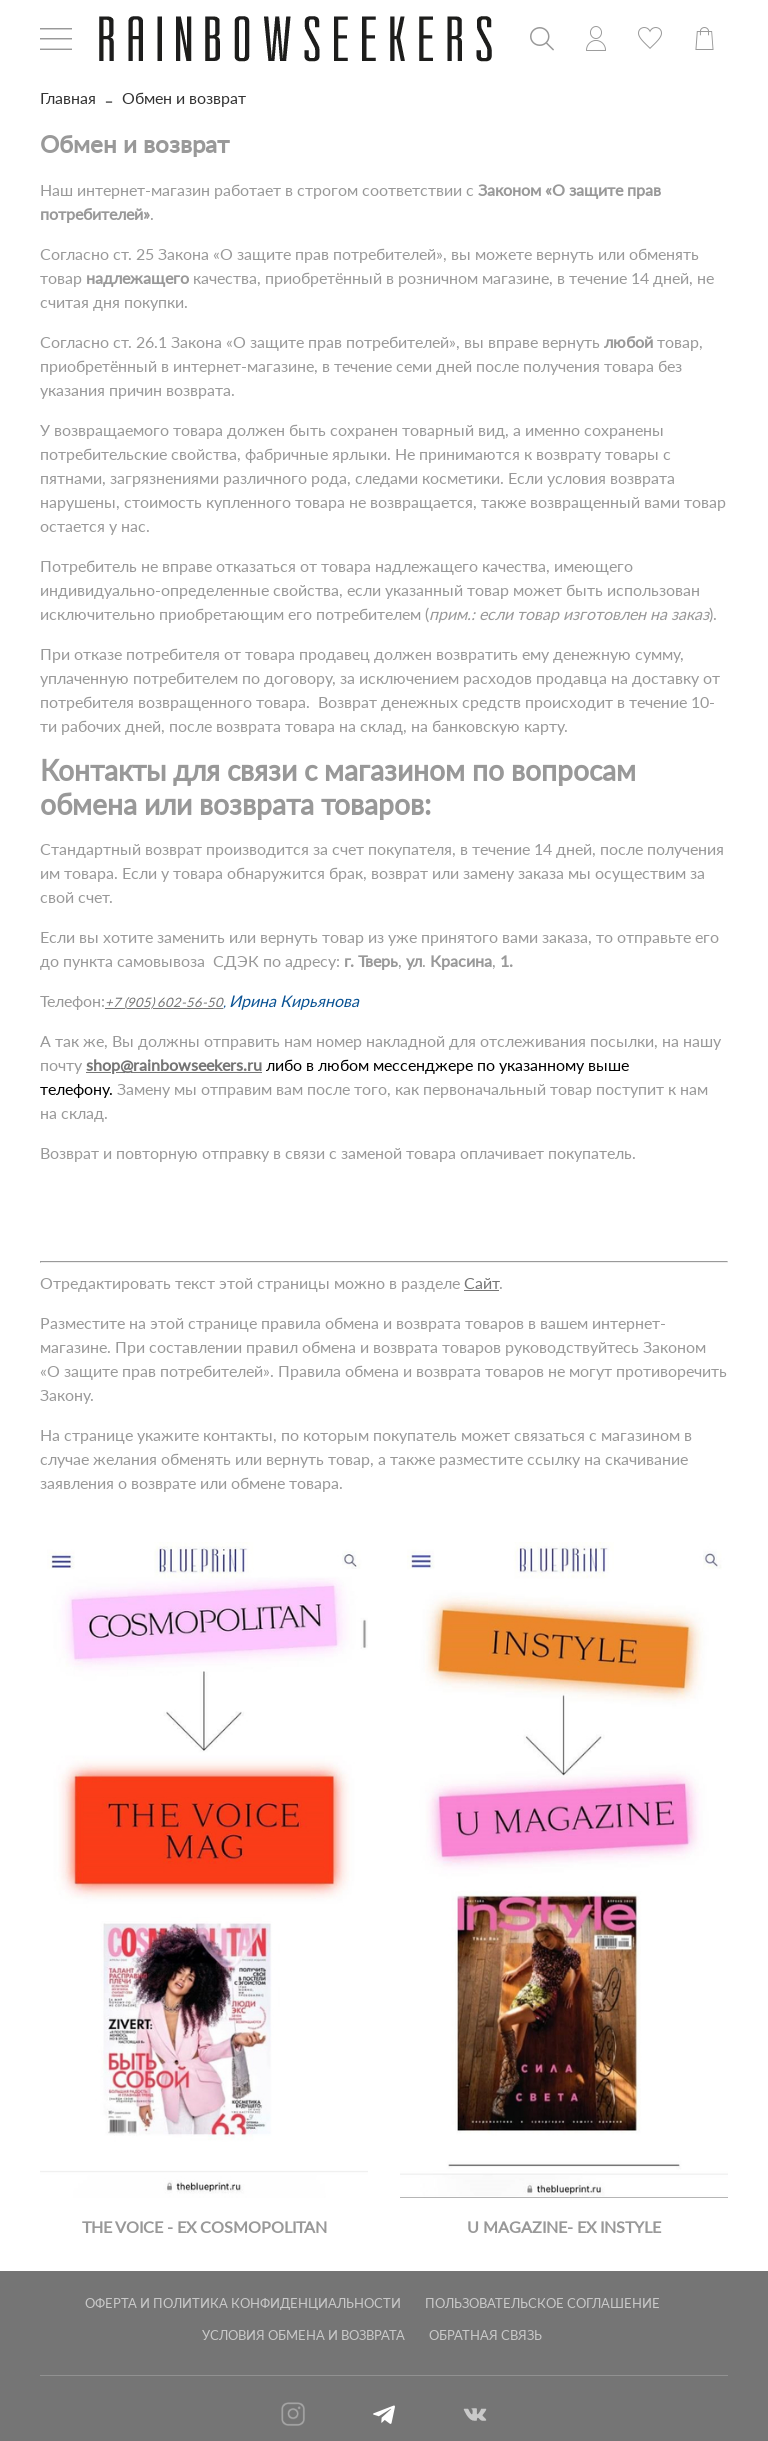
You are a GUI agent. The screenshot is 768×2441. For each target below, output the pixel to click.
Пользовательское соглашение (542, 2303)
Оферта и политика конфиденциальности (243, 2303)
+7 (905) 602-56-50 (164, 1002)
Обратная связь (485, 2335)
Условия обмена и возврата (303, 2335)
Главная (68, 97)
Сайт (481, 1282)
